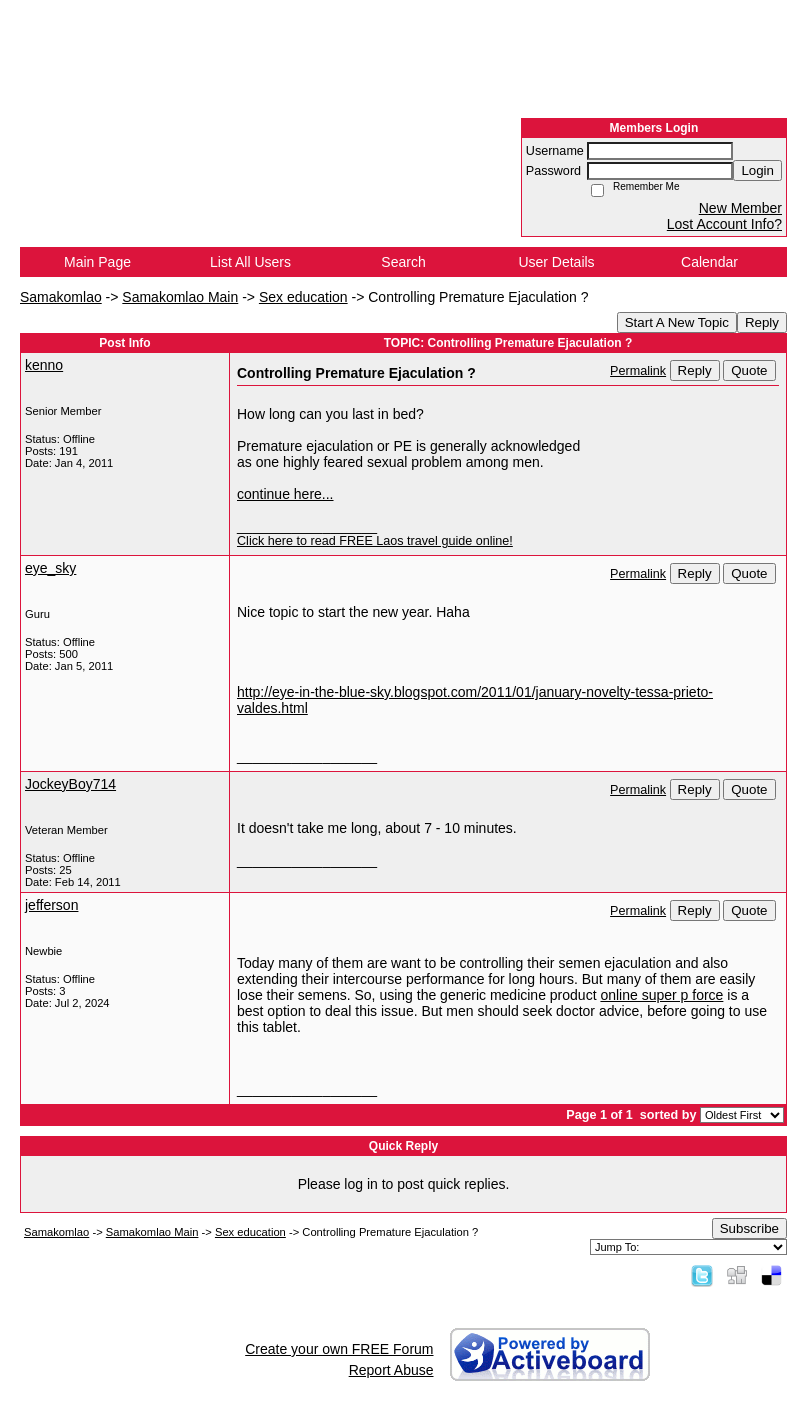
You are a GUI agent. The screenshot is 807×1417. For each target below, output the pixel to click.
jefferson (51, 905)
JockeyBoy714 (70, 784)
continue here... (285, 494)
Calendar (709, 262)
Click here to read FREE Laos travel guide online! (375, 541)
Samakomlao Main (180, 297)
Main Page (97, 262)
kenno (44, 365)
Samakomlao (61, 297)
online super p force (661, 995)
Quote (749, 370)
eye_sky (50, 568)
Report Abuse (391, 1370)
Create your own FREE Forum (339, 1349)
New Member (740, 208)
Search (403, 262)
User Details (556, 262)
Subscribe (749, 1228)
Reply (762, 322)
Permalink (638, 371)
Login (757, 170)
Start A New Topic (677, 322)
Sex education (303, 297)
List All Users (250, 262)
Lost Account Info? (724, 224)
